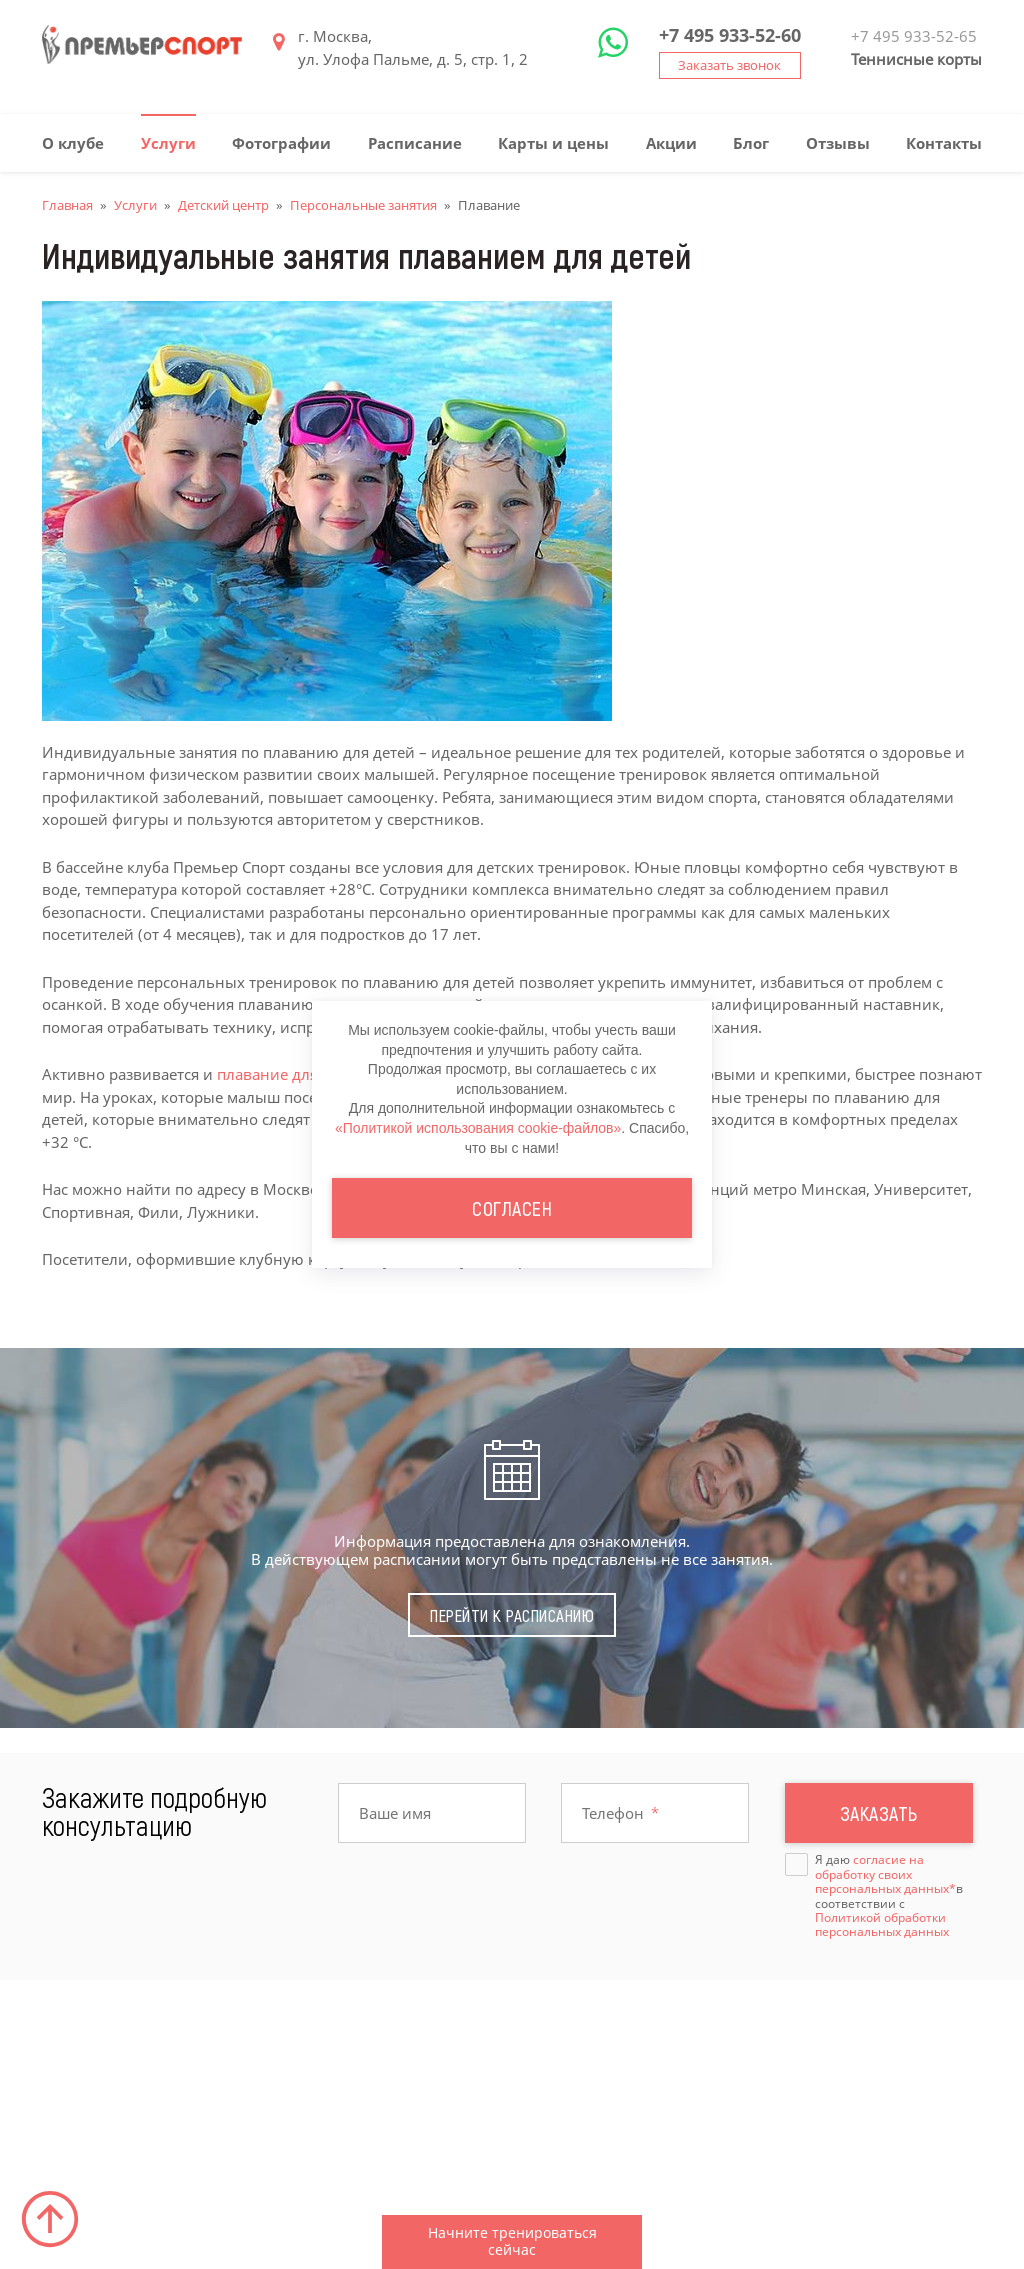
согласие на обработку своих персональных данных (882, 1874)
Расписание (415, 143)
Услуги (168, 143)
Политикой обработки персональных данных (882, 1924)
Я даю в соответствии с (889, 1896)
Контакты (944, 143)
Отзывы (838, 143)
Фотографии (281, 143)
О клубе (73, 143)
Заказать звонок (729, 65)
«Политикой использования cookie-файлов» (478, 1128)
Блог (751, 143)
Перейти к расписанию (512, 1615)
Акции (671, 143)
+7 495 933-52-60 (730, 35)
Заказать (879, 1813)
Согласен (512, 1208)
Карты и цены (553, 143)
